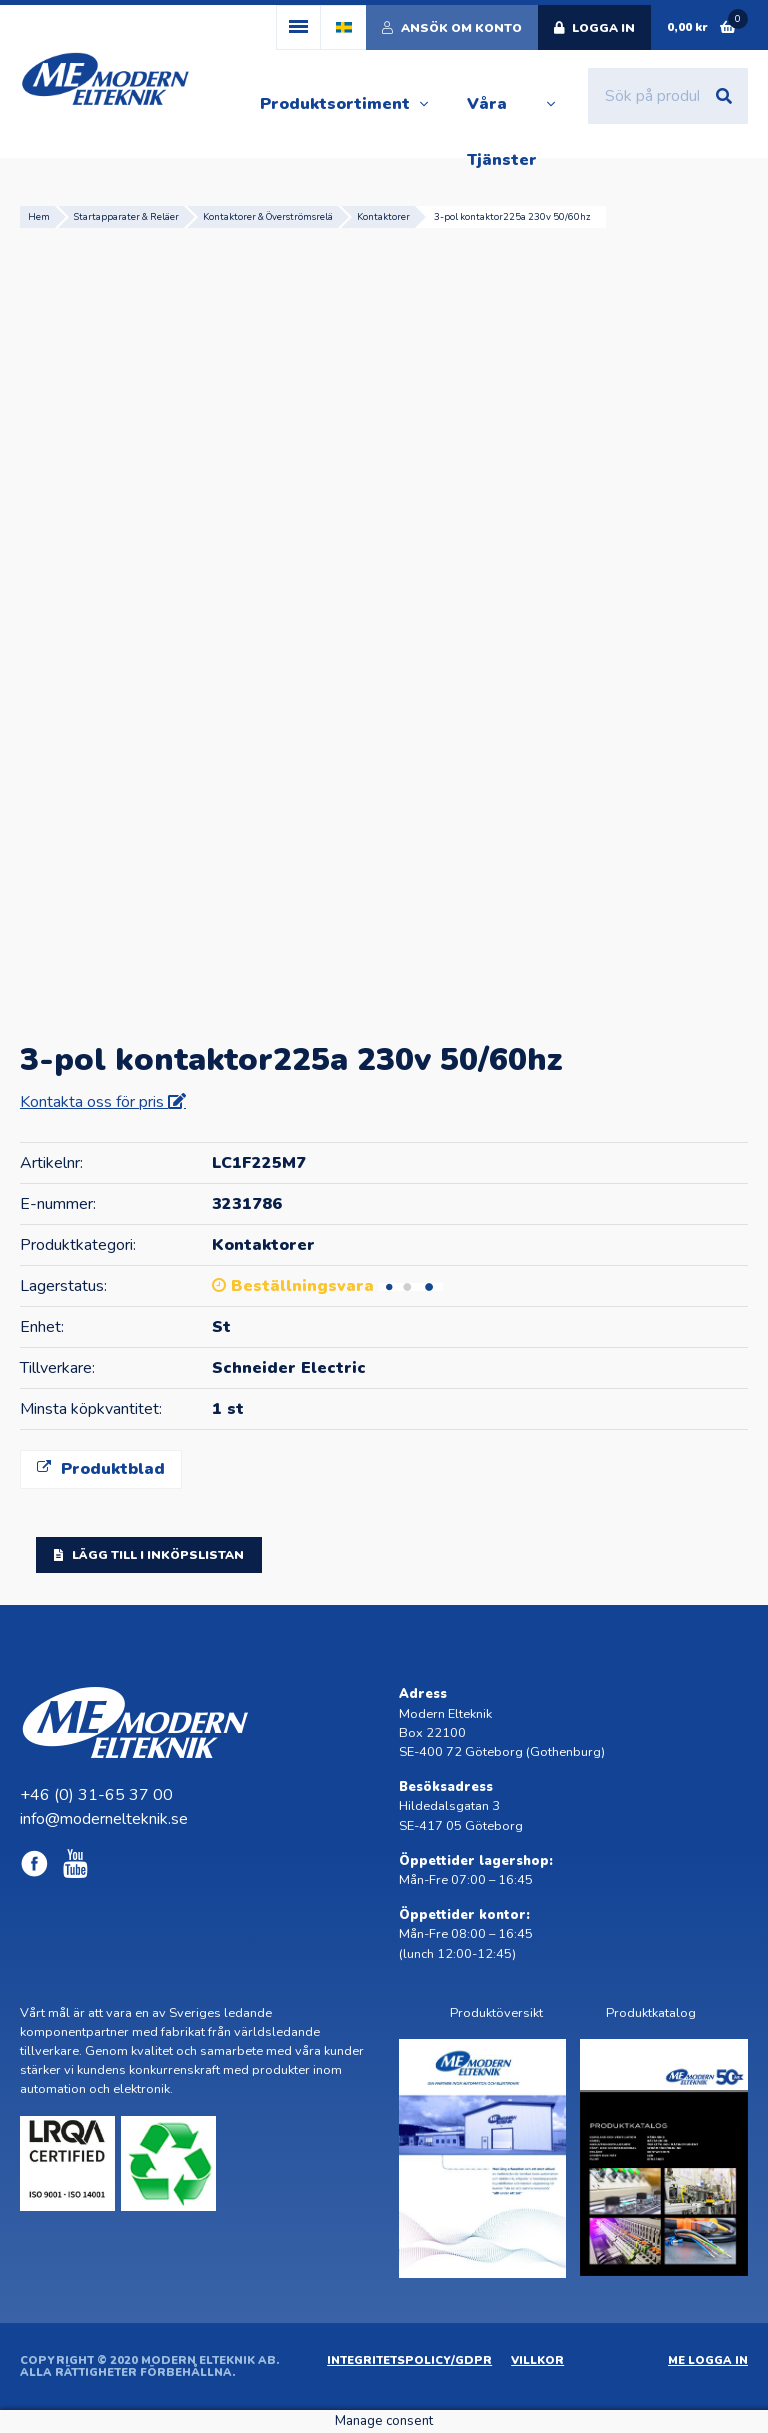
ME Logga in (708, 2360)
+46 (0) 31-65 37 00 (96, 1795)
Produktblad (101, 1469)
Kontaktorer (383, 216)
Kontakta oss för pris (94, 1102)
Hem (39, 216)
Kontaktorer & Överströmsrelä (268, 216)
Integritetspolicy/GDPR (409, 2360)
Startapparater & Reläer (126, 216)
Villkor (537, 2360)
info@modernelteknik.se (104, 1819)
